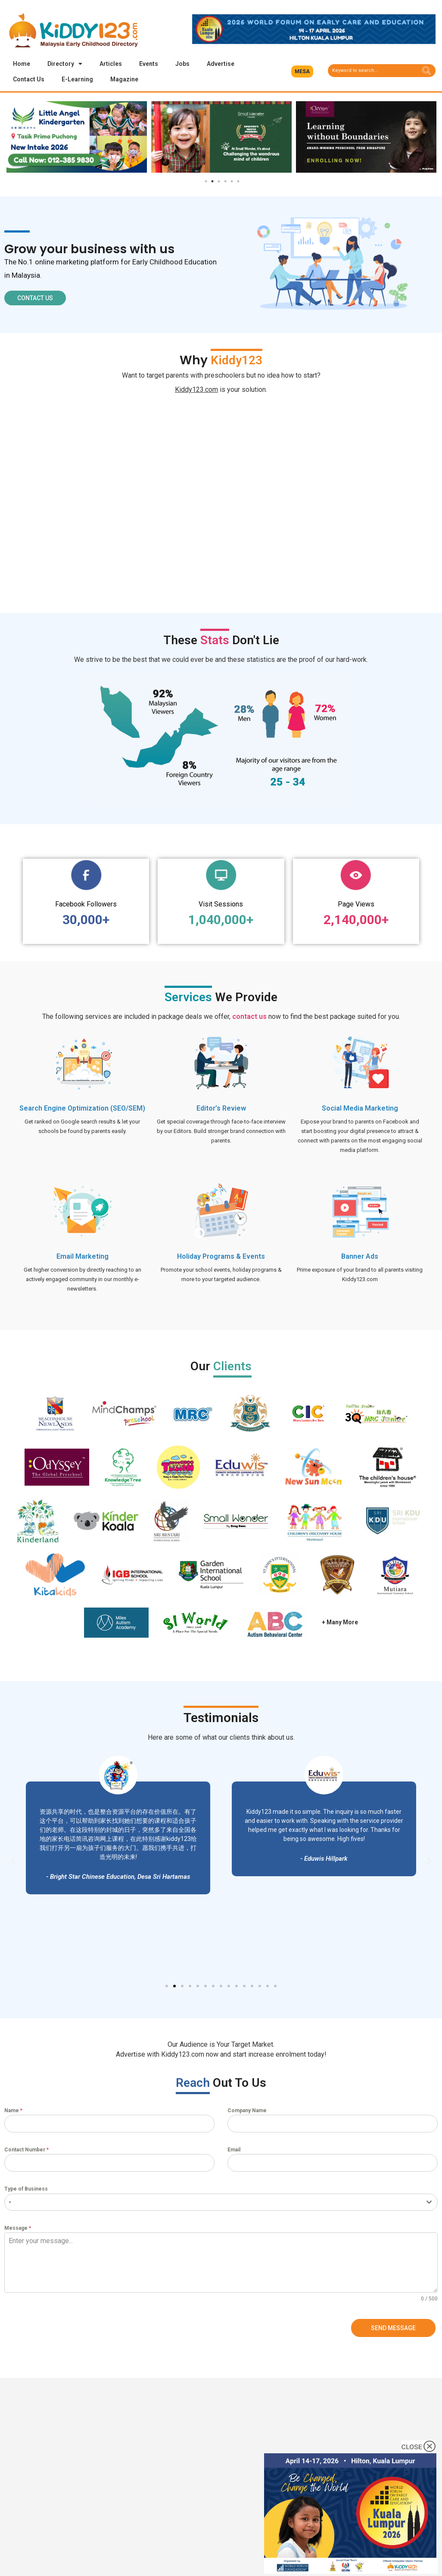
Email (233, 2150)
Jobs (182, 63)
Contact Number (26, 2150)
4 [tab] (225, 181)
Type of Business (26, 2189)
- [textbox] (10, 2202)
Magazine (124, 79)
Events (148, 63)
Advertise (220, 63)
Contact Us (28, 79)
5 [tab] (231, 181)
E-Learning (77, 79)
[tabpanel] (76, 137)
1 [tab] (206, 181)
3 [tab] (219, 181)
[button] (302, 71)
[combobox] (221, 2202)
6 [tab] (238, 181)
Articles (111, 63)
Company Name (247, 2111)
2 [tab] (212, 181)
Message (17, 2228)
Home (21, 63)
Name (13, 2111)
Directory (64, 63)
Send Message (393, 2328)
